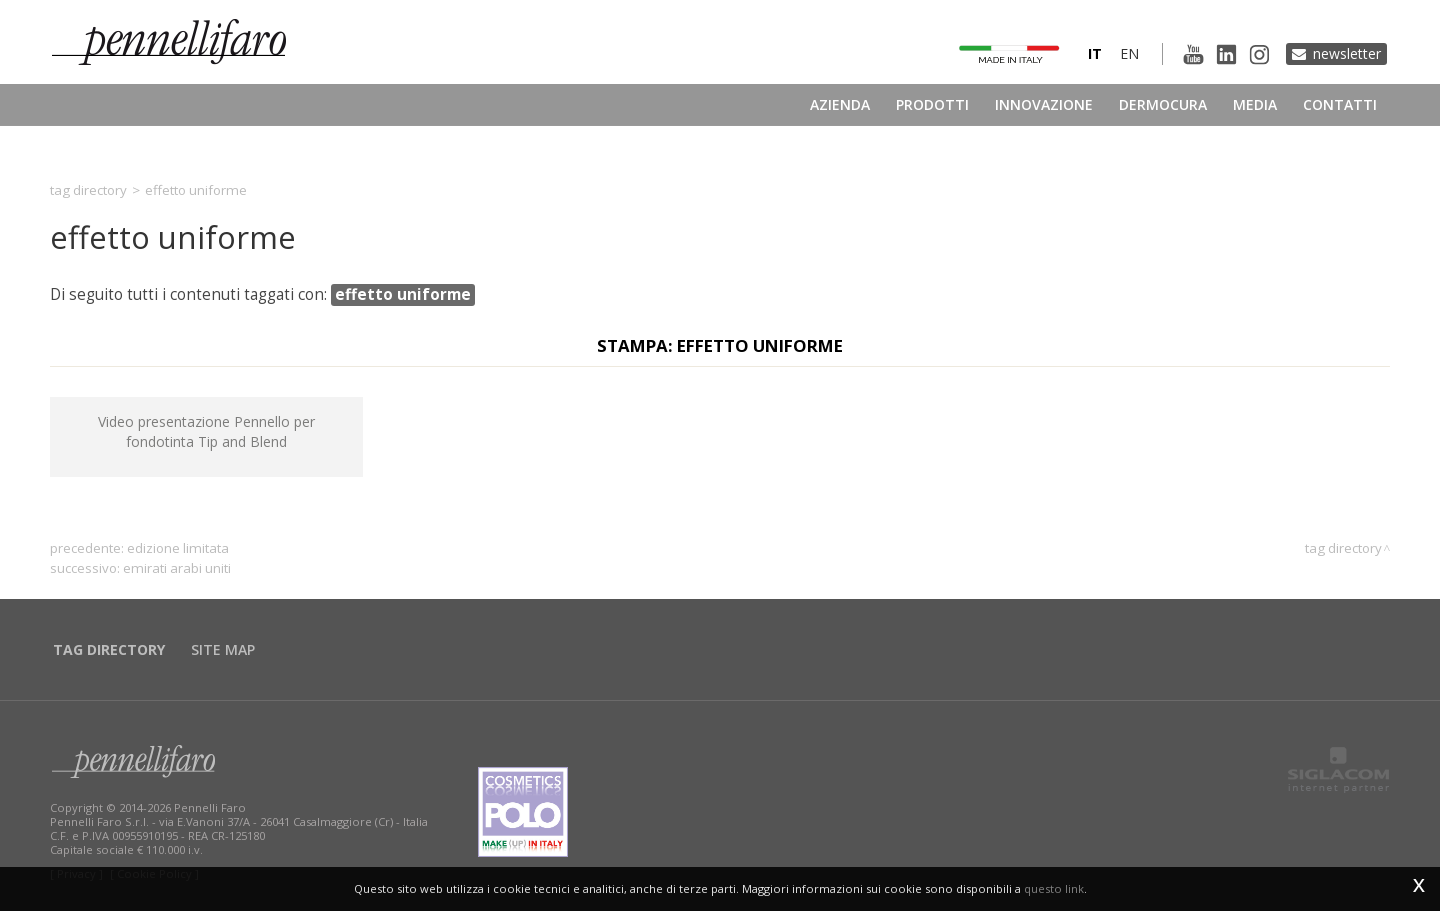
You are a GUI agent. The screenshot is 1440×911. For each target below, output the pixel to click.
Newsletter (1347, 53)
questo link (1054, 888)
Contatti (1340, 104)
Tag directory (88, 190)
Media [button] (1255, 104)
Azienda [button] (840, 104)
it (1095, 53)
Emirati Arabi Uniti (177, 568)
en (1129, 53)
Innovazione (1044, 104)
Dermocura (1163, 104)
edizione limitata (178, 548)
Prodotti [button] (932, 104)
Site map (223, 649)
